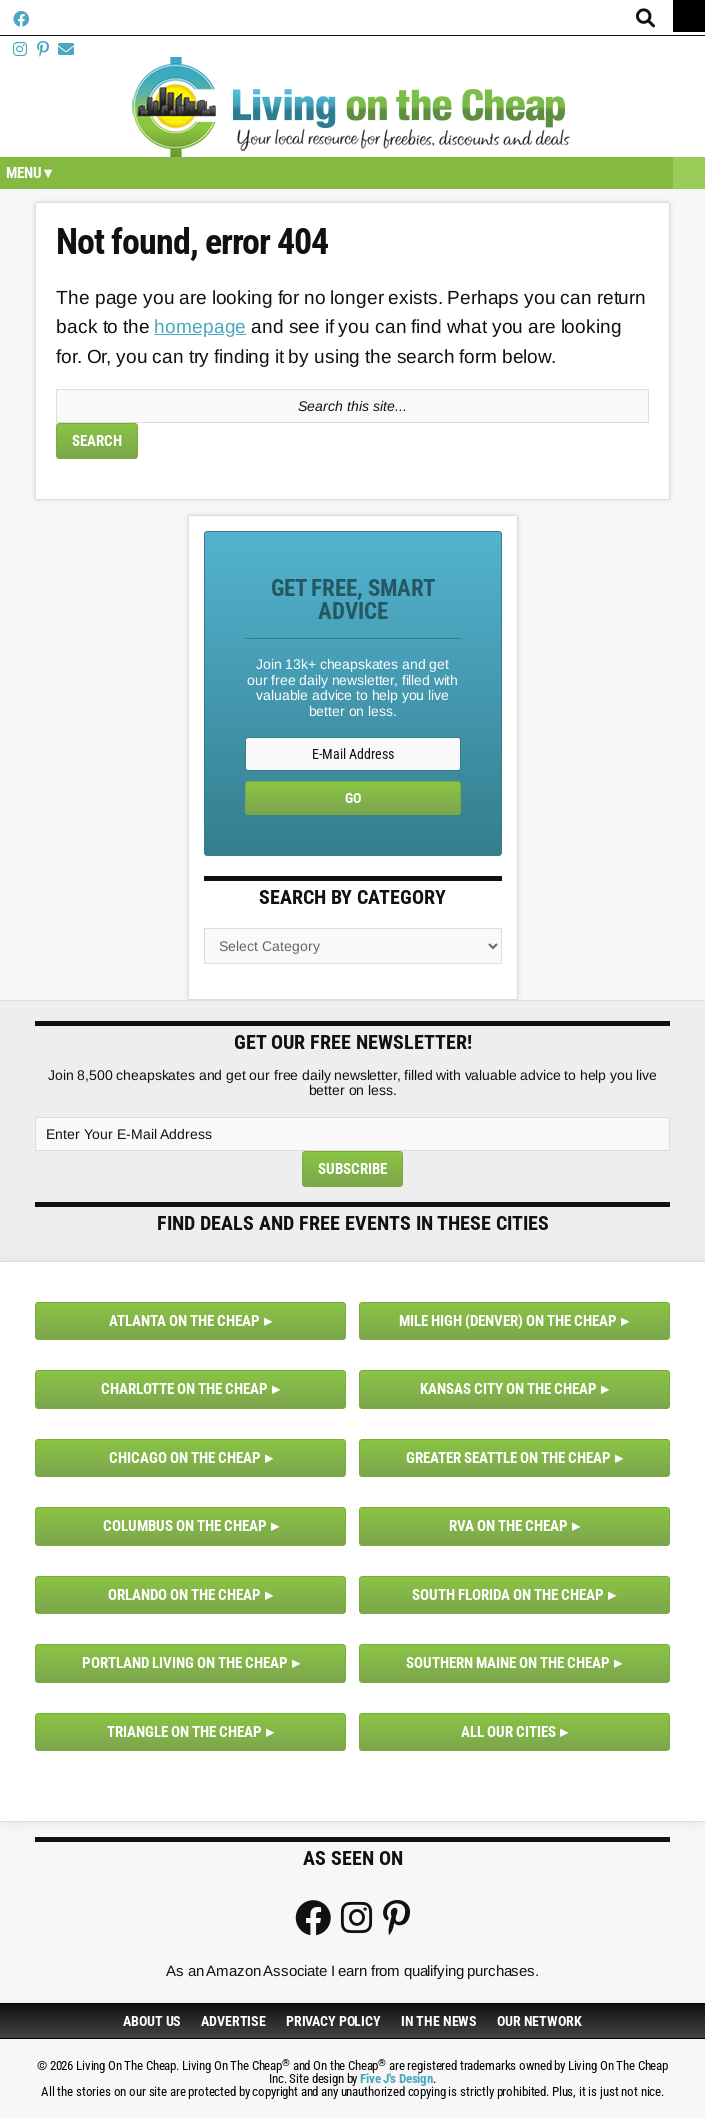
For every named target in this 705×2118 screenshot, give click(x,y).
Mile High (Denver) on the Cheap (508, 1321)
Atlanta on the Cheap (184, 1321)
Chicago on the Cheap (185, 1458)
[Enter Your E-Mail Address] (352, 1134)
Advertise (233, 2021)
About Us (152, 2021)
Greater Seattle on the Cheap (508, 1458)
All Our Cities (508, 1732)
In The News (439, 2021)
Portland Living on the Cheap (185, 1663)
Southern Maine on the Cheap (508, 1663)
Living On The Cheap (352, 107)
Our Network (539, 2021)
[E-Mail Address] (353, 754)
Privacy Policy (333, 2021)
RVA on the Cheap (508, 1526)
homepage (200, 326)
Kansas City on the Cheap (508, 1389)
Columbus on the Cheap (185, 1526)
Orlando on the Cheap (184, 1595)
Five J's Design (396, 2078)
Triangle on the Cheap (184, 1732)
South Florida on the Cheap (508, 1595)
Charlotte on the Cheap (184, 1389)
